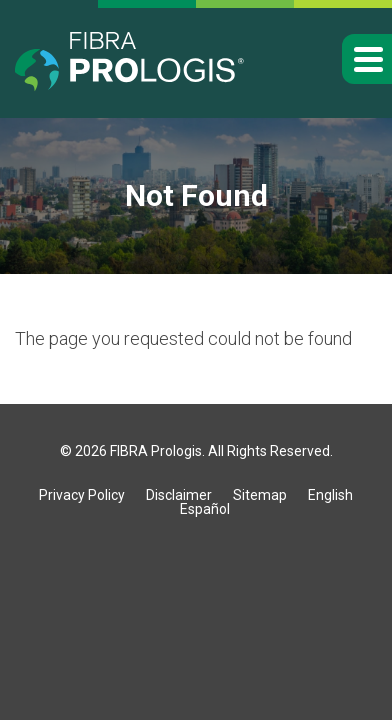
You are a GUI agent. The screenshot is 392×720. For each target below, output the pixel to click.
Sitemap (260, 495)
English (330, 495)
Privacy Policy (82, 495)
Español (205, 509)
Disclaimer (179, 495)
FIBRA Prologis (156, 451)
